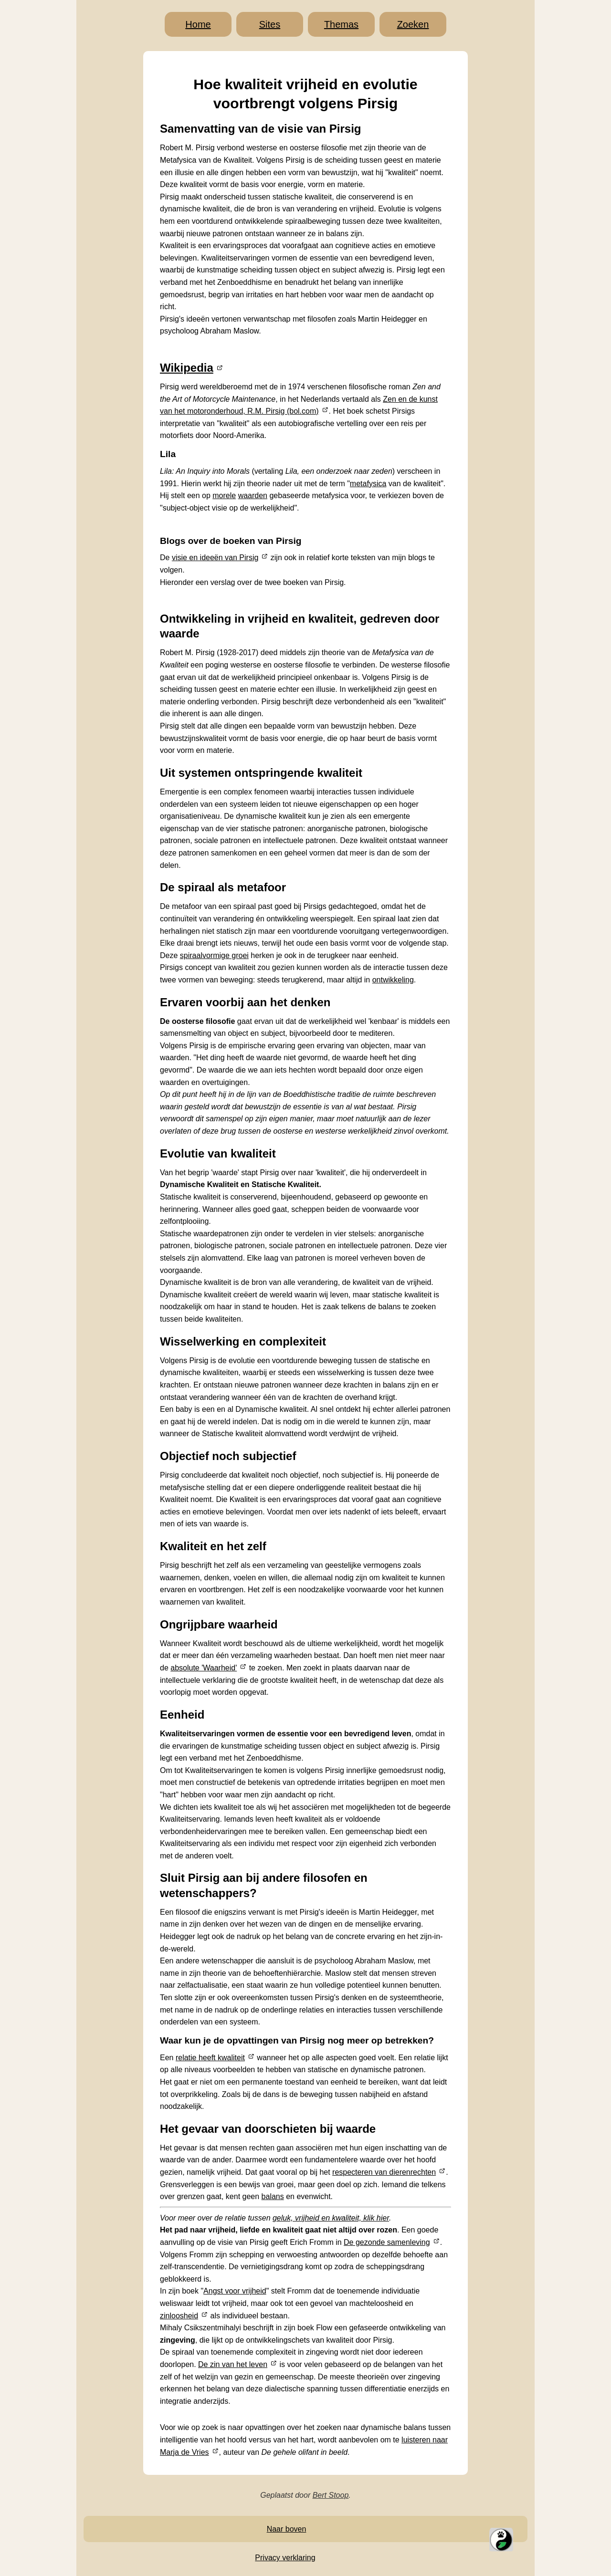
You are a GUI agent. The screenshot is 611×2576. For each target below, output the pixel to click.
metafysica (368, 484)
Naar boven (286, 2529)
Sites (269, 24)
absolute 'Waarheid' (203, 1668)
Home (198, 24)
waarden (252, 495)
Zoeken (413, 24)
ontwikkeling (393, 980)
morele (224, 495)
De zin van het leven (232, 2364)
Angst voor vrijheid (234, 2291)
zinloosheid (179, 2316)
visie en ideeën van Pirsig (215, 557)
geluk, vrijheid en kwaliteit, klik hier (331, 2218)
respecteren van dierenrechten (384, 2172)
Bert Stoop (331, 2495)
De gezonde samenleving (387, 2242)
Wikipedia (186, 367)
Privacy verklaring (285, 2558)
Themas (341, 24)
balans (273, 2196)
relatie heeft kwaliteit (210, 2058)
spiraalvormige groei (214, 955)
